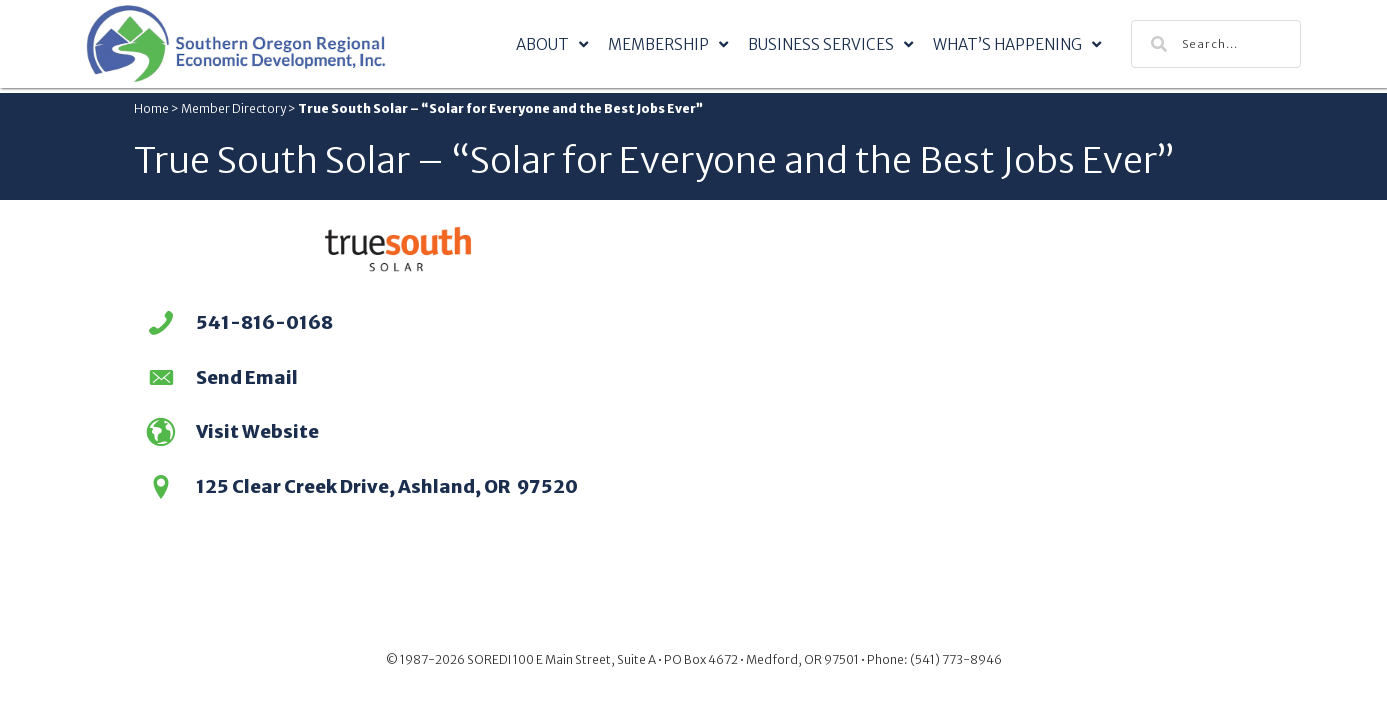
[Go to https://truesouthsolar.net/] (398, 434)
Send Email (247, 377)
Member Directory (233, 108)
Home (151, 108)
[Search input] (1216, 44)
